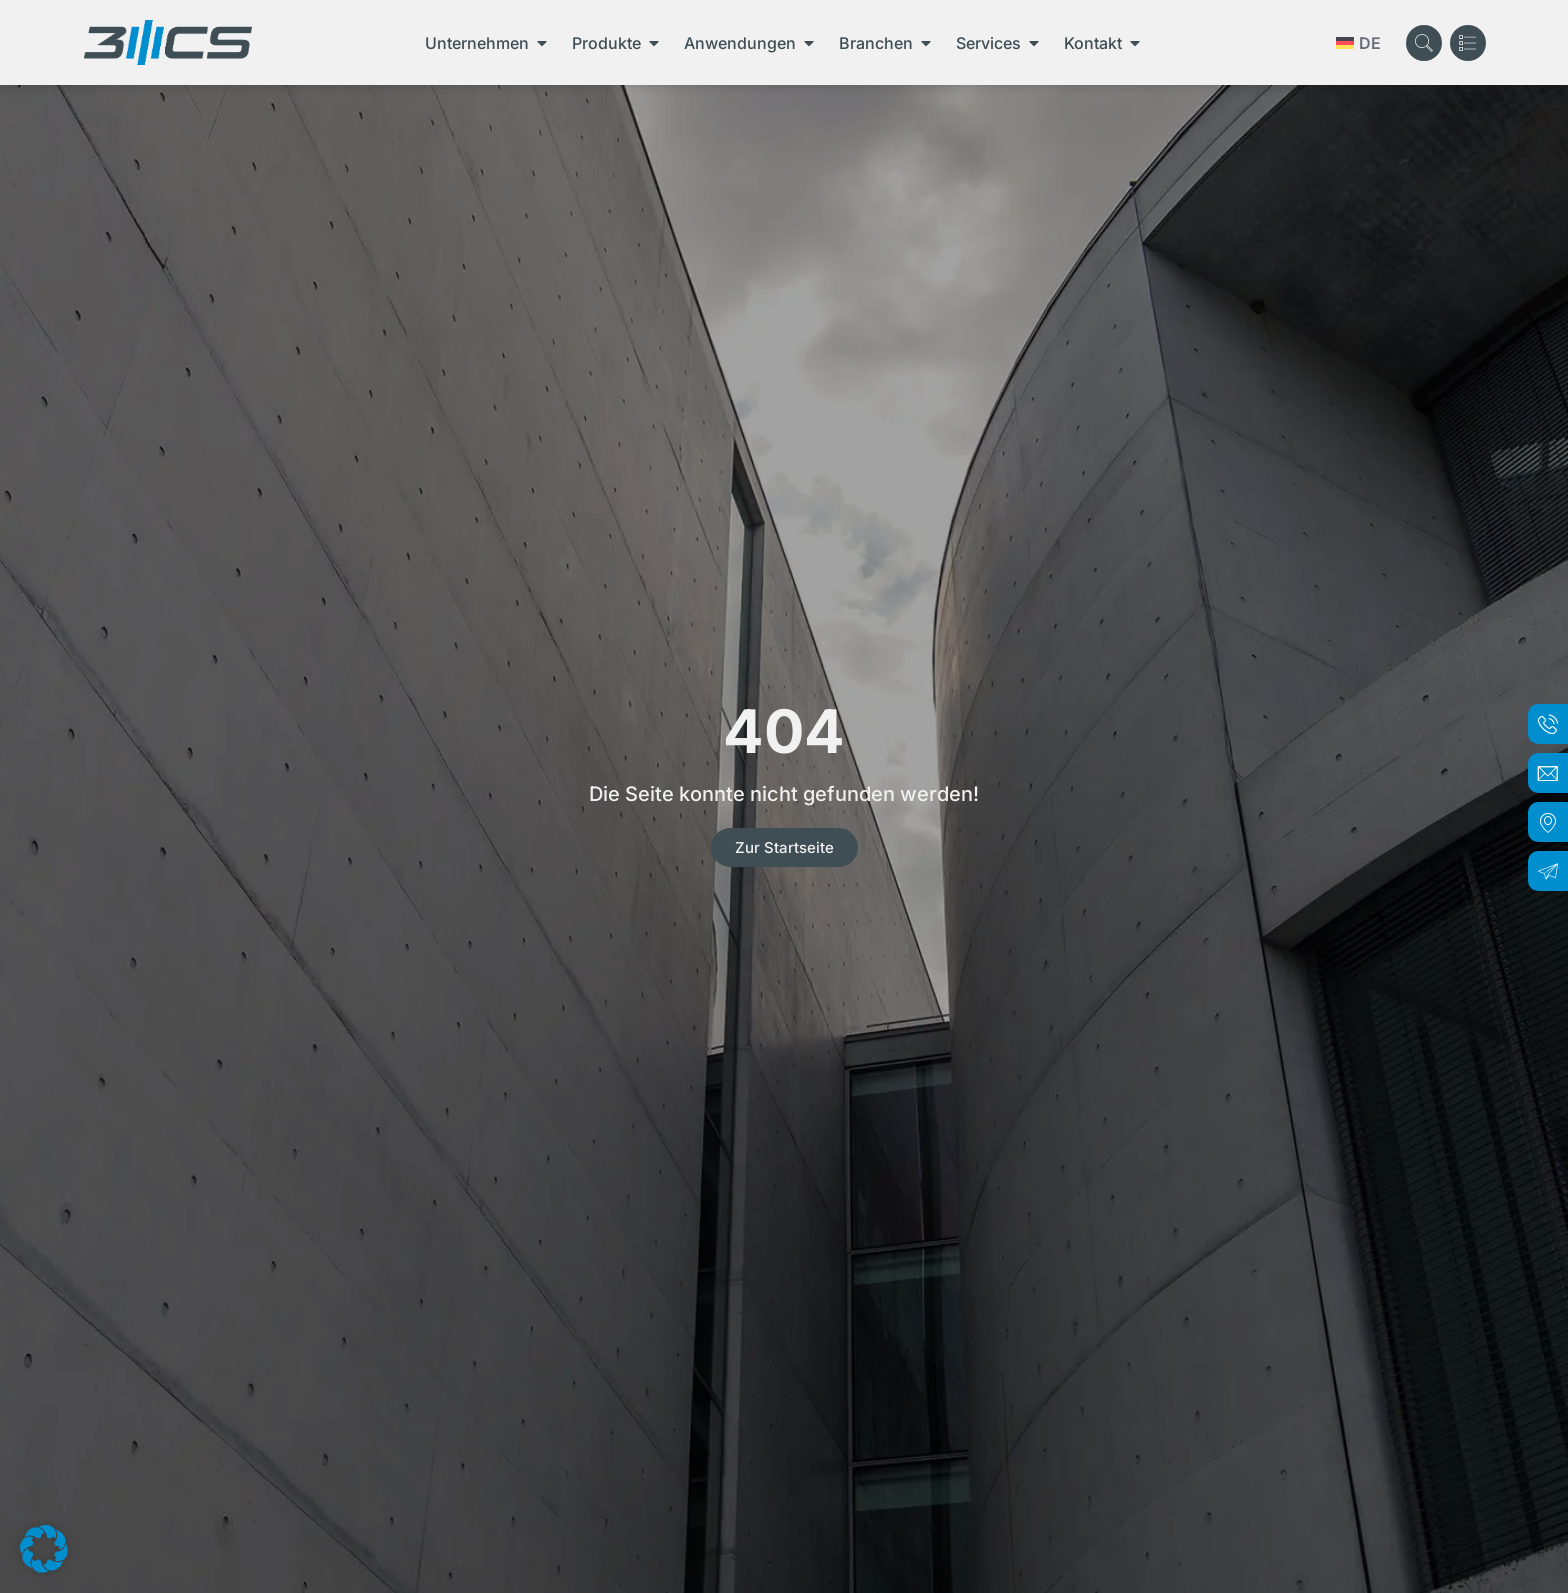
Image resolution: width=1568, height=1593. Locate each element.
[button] (44, 1549)
